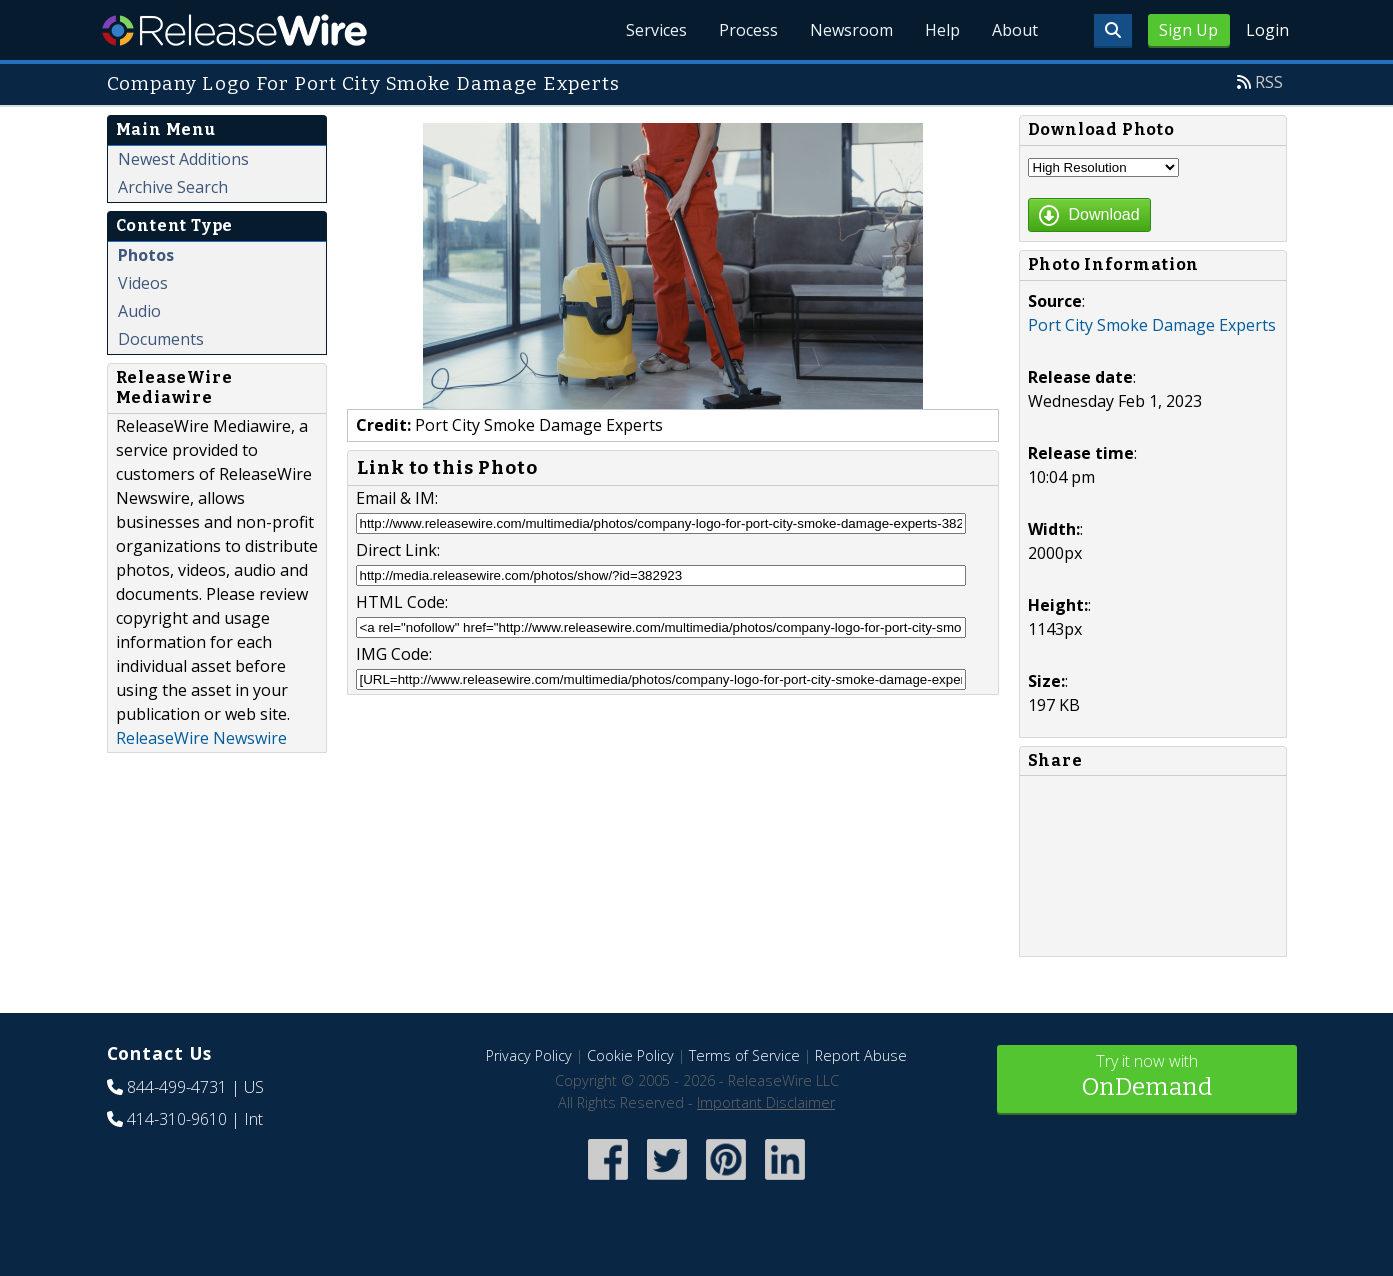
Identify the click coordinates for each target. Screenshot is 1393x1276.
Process (748, 30)
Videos (143, 283)
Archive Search (173, 187)
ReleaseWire (234, 30)
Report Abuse (861, 1055)
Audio (139, 311)
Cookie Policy (630, 1055)
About (1015, 30)
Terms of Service (744, 1055)
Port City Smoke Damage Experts (1152, 325)
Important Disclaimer (766, 1102)
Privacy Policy (529, 1055)
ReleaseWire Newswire (201, 738)
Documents (161, 339)
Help (942, 30)
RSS (1269, 82)
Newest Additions (183, 159)
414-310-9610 (177, 1119)
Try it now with (1147, 1077)
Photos (146, 255)
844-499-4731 (177, 1087)
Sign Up (1188, 30)
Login (1267, 30)
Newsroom (851, 30)
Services (656, 30)
